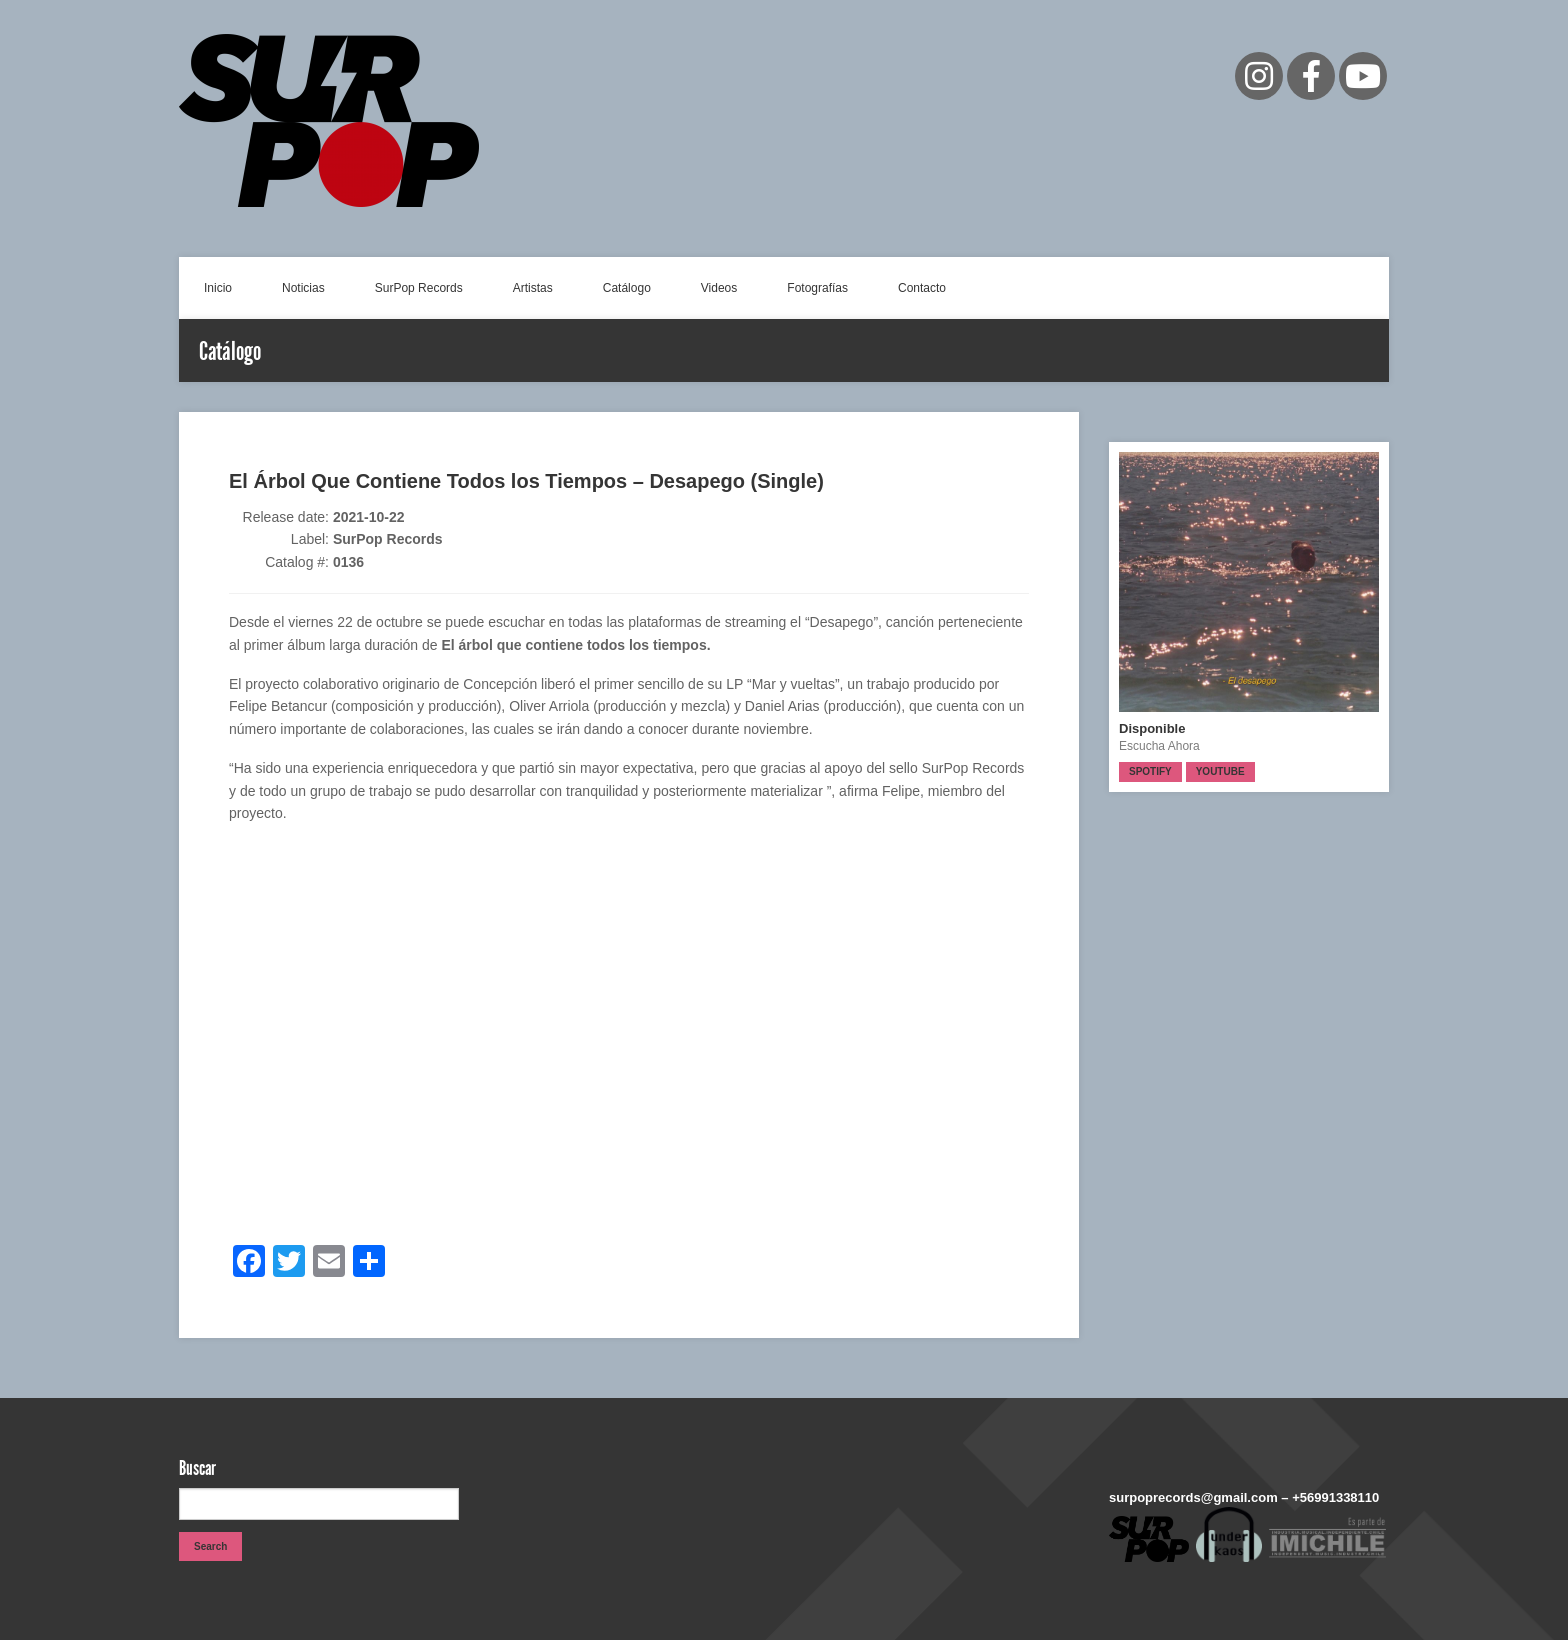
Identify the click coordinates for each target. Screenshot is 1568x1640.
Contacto (922, 288)
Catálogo (627, 288)
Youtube (1220, 771)
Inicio (218, 288)
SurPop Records (419, 288)
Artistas (533, 288)
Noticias (303, 288)
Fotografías (817, 288)
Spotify (1150, 771)
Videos (719, 288)
